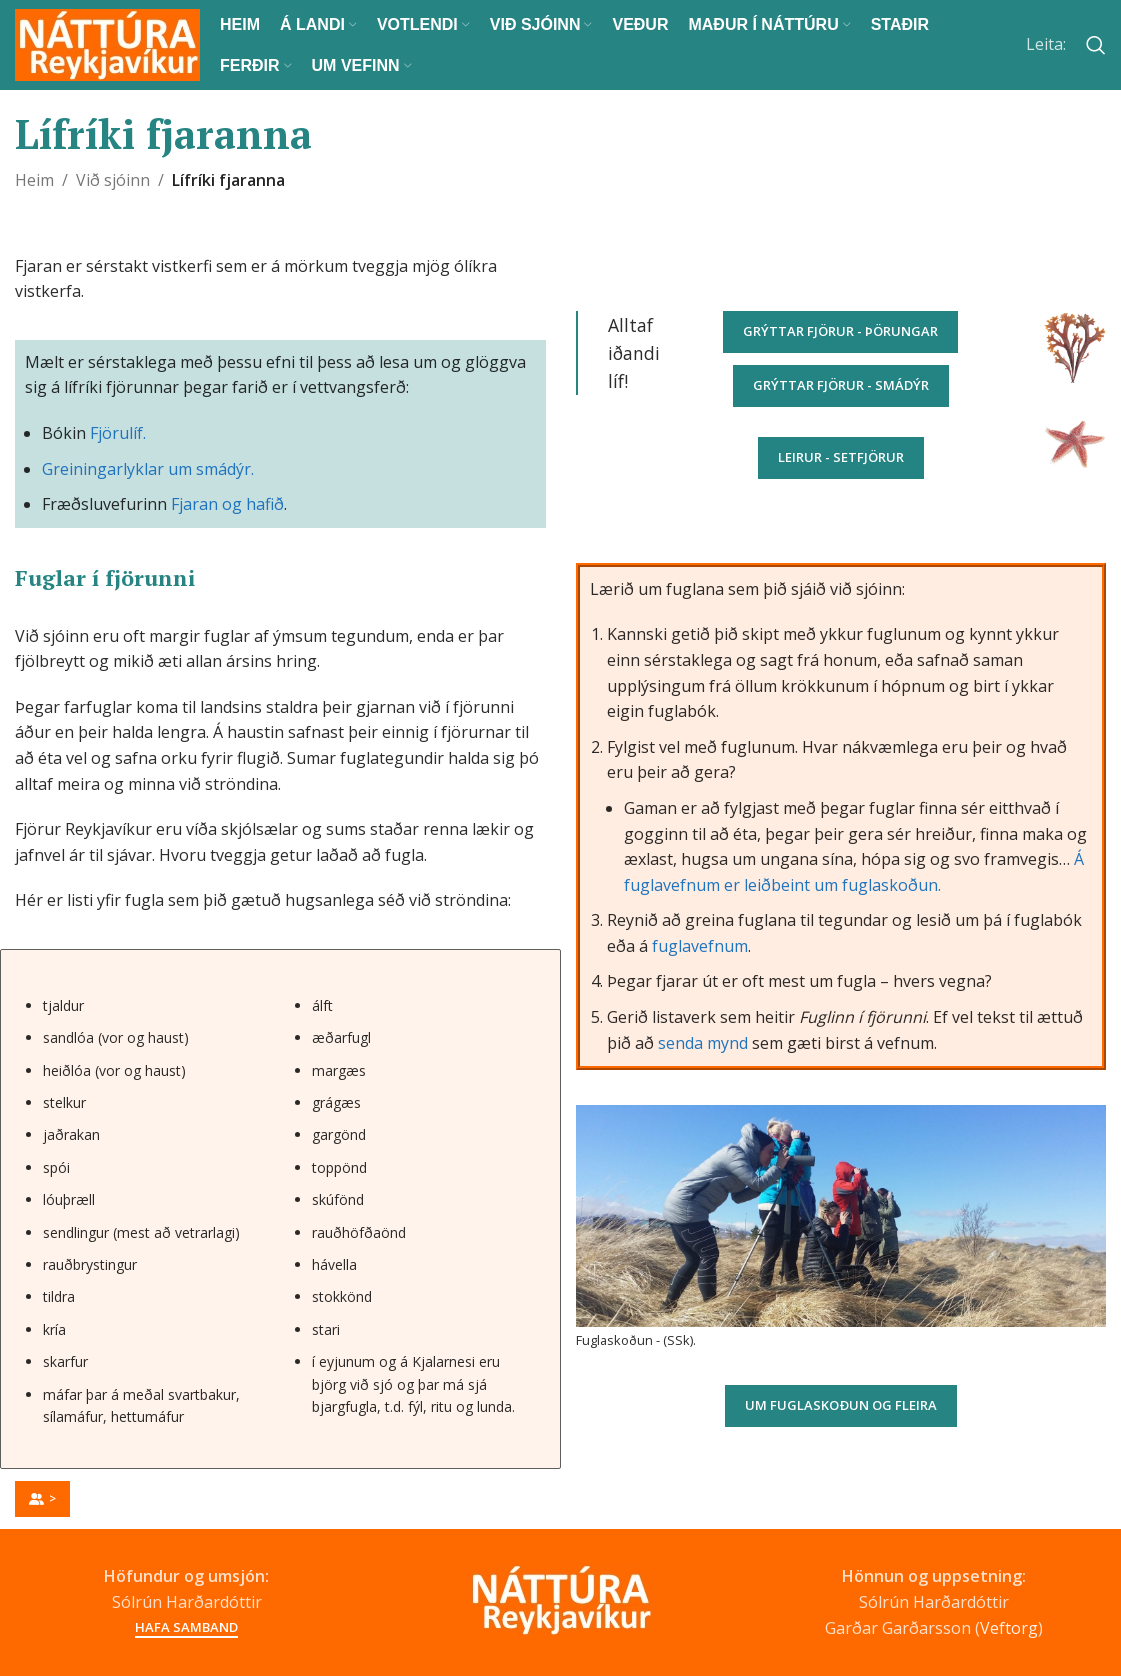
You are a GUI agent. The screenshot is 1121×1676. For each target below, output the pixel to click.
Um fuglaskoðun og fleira (841, 1405)
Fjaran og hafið (227, 504)
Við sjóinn (113, 180)
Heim (34, 180)
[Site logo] (107, 43)
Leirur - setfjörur (841, 457)
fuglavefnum (700, 946)
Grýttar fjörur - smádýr (841, 385)
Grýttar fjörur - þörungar (840, 331)
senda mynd (703, 1043)
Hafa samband (186, 1628)
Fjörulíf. (118, 433)
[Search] (1096, 45)
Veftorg (1009, 1628)
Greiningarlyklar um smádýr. (148, 469)
